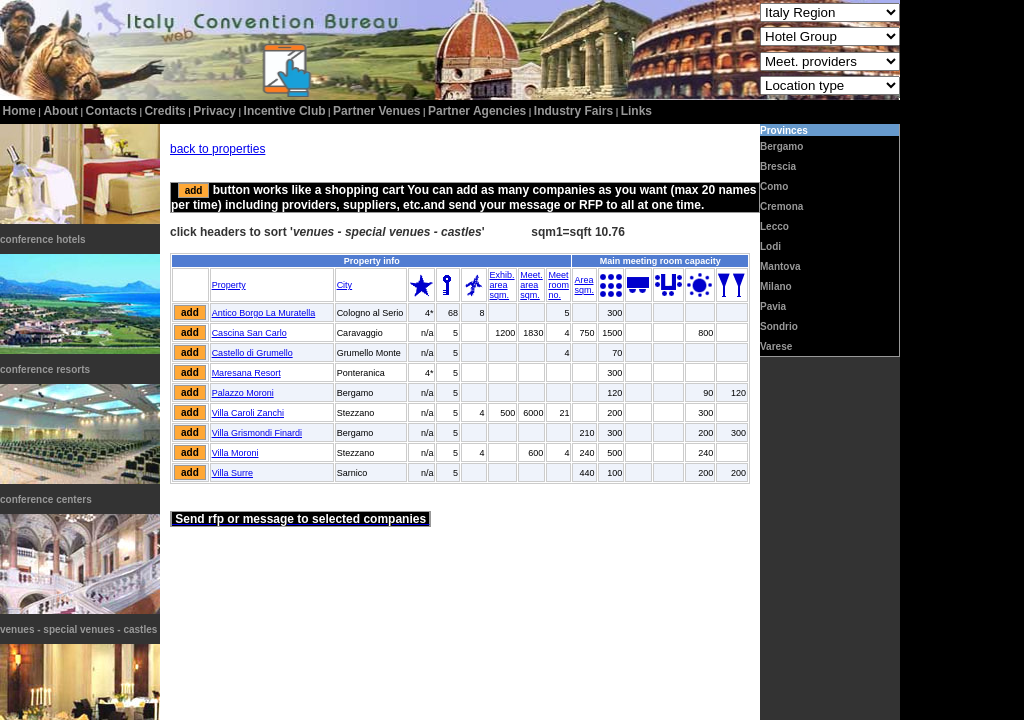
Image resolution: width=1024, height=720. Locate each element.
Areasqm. (584, 285)
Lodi (770, 246)
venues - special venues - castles (78, 629)
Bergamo (781, 146)
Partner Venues (376, 111)
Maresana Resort (246, 373)
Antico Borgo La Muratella (264, 313)
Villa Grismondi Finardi (257, 433)
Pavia (773, 306)
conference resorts (45, 369)
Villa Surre (232, 473)
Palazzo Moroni (243, 393)
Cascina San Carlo (249, 333)
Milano (776, 286)
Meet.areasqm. (531, 285)
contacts (111, 111)
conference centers (46, 499)
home (19, 111)
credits (164, 111)
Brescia (778, 166)
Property (229, 285)
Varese (776, 346)
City (345, 285)
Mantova (780, 266)
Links (636, 111)
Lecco (774, 226)
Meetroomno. (558, 285)
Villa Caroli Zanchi (248, 413)
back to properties (217, 149)
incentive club (285, 111)
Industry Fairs (573, 111)
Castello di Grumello (252, 353)
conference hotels (43, 239)
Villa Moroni (235, 453)
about (60, 111)
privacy (214, 111)
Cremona (781, 206)
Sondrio (779, 326)
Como (774, 186)
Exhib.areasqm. (502, 285)
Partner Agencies (477, 111)
